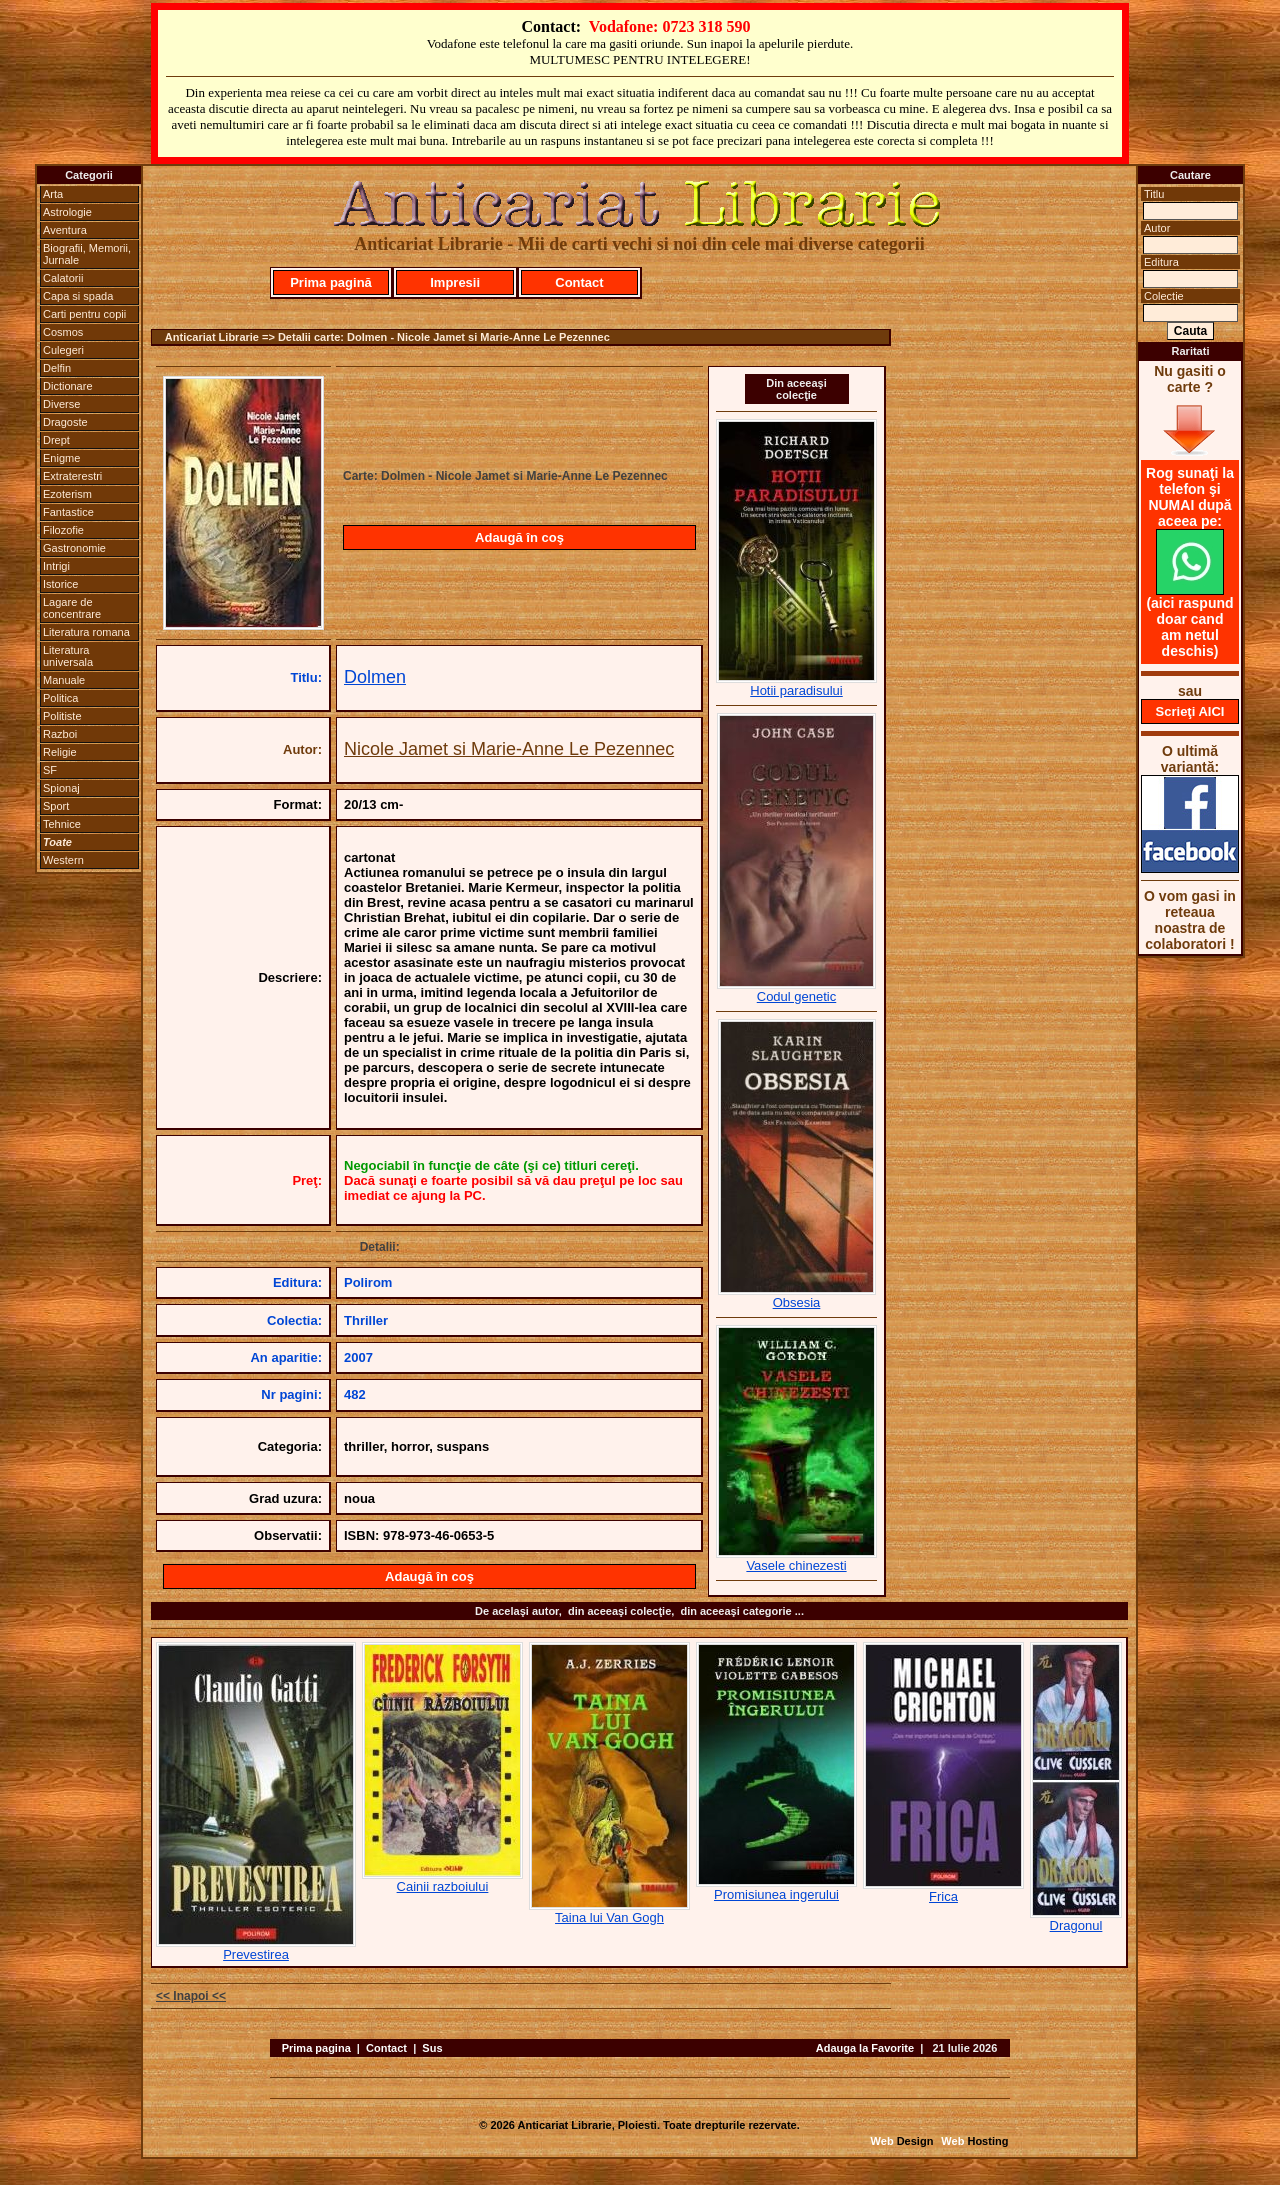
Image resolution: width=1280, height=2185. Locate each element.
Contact (579, 282)
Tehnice (62, 824)
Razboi (60, 734)
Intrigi (56, 566)
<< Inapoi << (191, 1996)
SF (50, 770)
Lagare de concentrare (72, 608)
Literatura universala (68, 656)
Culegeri (63, 350)
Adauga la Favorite (865, 2048)
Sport (56, 806)
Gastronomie (74, 548)
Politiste (62, 716)
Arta (53, 194)
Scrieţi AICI (1190, 711)
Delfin (57, 368)
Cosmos (63, 332)
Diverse (61, 404)
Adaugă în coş (519, 537)
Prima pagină (331, 282)
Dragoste (65, 422)
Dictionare (68, 386)
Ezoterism (67, 494)
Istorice (60, 584)
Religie (60, 752)
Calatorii (63, 278)
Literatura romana (86, 632)
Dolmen (375, 677)
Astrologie (67, 212)
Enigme (61, 458)
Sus (432, 2048)
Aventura (65, 230)
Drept (56, 440)
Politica (60, 698)
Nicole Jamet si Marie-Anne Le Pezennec (509, 749)
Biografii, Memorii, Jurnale (87, 254)
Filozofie (63, 530)
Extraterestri (72, 476)
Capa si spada (78, 296)
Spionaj (61, 788)
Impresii (455, 282)
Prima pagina (316, 2048)
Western (63, 860)
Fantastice (68, 512)
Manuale (64, 680)
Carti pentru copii (84, 314)
